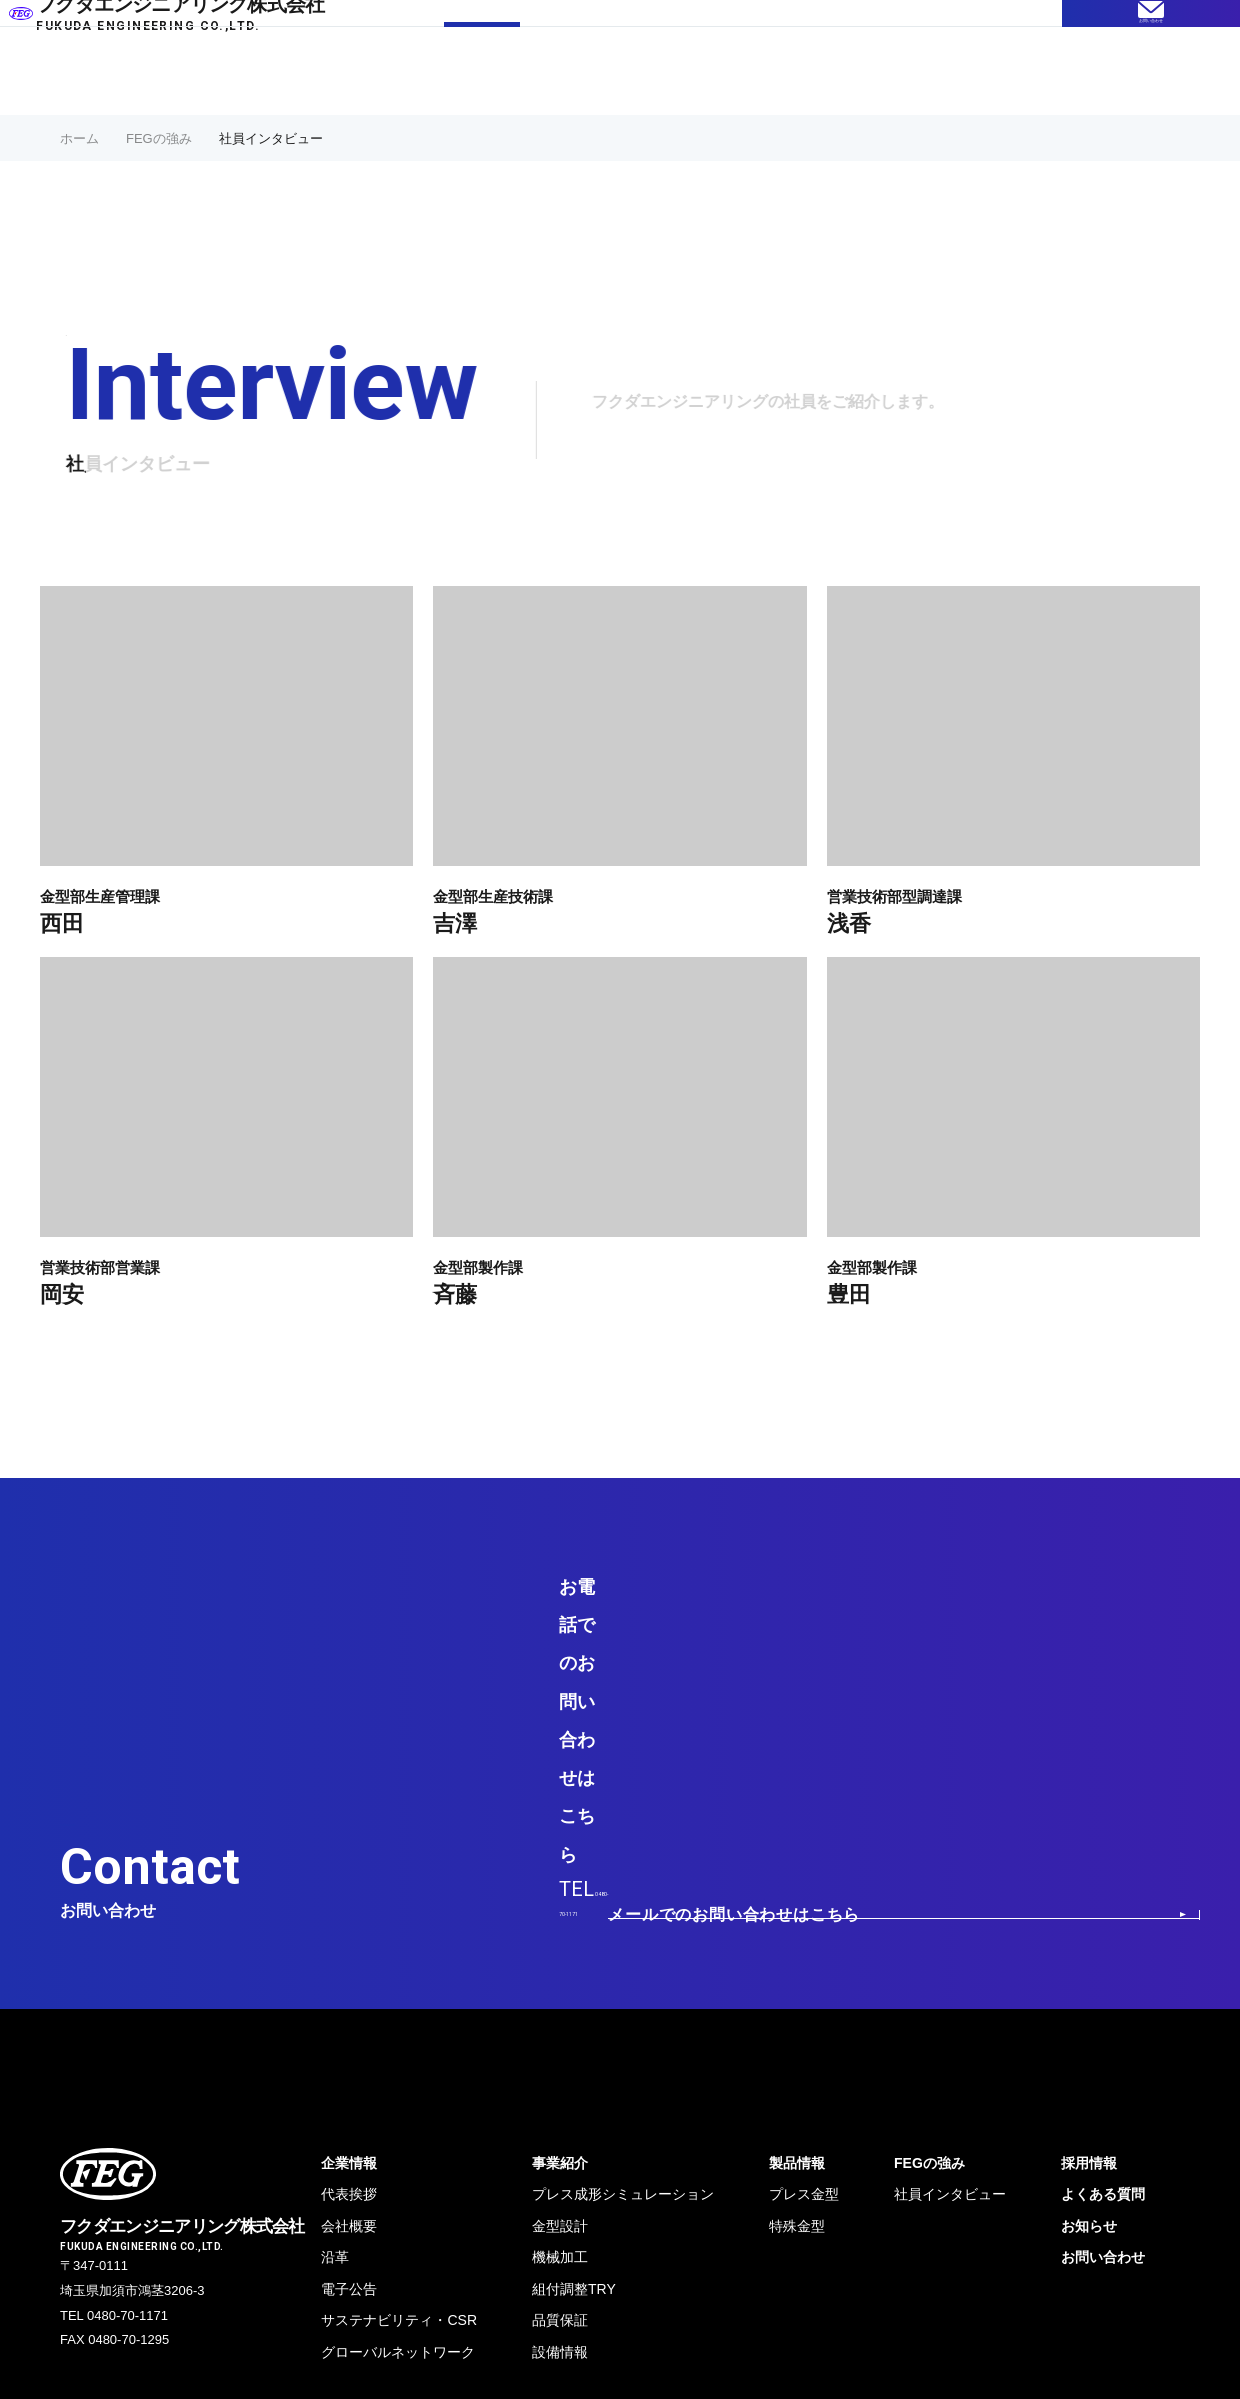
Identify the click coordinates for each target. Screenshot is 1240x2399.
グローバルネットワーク (398, 2112)
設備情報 (560, 2112)
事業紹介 (584, 73)
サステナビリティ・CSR (399, 2080)
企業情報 (896, 73)
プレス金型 (804, 1954)
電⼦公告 (349, 2049)
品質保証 (560, 2080)
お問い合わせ (1103, 2017)
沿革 (335, 2017)
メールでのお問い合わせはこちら (1026, 1649)
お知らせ (1089, 1986)
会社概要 (349, 1986)
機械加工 (560, 2017)
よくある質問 (787, 73)
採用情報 (990, 73)
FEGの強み (482, 73)
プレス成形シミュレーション (623, 1954)
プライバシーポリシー (130, 2234)
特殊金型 (797, 1986)
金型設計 (560, 1986)
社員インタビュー (950, 1954)
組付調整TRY (574, 2049)
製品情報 (678, 73)
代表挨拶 (349, 1954)
